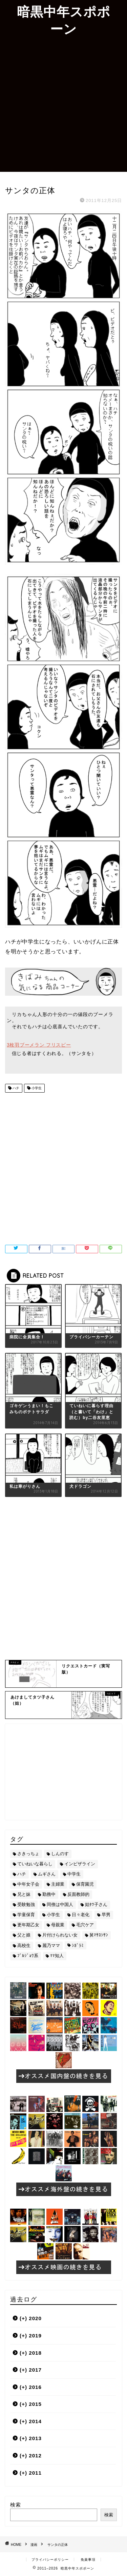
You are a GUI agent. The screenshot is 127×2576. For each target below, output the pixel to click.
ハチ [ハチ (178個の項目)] (21, 1874)
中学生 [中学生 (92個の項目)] (74, 1874)
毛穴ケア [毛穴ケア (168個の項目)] (85, 1924)
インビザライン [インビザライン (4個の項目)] (79, 1863)
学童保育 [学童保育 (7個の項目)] (26, 1914)
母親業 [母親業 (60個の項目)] (57, 1924)
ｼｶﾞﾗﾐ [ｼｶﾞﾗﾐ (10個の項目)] (78, 1945)
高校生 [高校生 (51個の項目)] (23, 1945)
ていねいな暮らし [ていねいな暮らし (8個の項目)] (34, 1863)
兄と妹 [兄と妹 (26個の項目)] (23, 1894)
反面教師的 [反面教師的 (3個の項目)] (78, 1894)
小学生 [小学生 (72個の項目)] (53, 1914)
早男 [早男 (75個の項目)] (106, 1914)
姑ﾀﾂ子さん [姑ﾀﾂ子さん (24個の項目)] (96, 1904)
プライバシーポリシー (50, 2559)
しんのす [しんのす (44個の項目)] (60, 1853)
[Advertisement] (63, 104)
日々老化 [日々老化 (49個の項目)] (80, 1914)
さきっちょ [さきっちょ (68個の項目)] (28, 1853)
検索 (15, 2505)
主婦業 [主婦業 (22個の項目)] (57, 1884)
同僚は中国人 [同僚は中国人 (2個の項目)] (60, 1904)
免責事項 (88, 2559)
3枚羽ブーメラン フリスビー (39, 1045)
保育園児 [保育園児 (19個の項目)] (85, 1884)
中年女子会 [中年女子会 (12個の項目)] (28, 1884)
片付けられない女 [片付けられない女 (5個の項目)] (60, 1935)
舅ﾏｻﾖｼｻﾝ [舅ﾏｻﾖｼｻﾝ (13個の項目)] (98, 1935)
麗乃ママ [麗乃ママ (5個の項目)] (51, 1945)
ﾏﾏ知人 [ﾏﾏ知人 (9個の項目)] (57, 1955)
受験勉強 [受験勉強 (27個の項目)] (26, 1904)
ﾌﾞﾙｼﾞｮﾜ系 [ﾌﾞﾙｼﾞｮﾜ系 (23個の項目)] (27, 1955)
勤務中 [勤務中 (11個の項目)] (49, 1894)
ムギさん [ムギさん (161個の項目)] (47, 1874)
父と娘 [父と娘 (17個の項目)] (23, 1935)
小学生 (36, 1088)
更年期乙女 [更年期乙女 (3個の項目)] (28, 1924)
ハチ (15, 1088)
